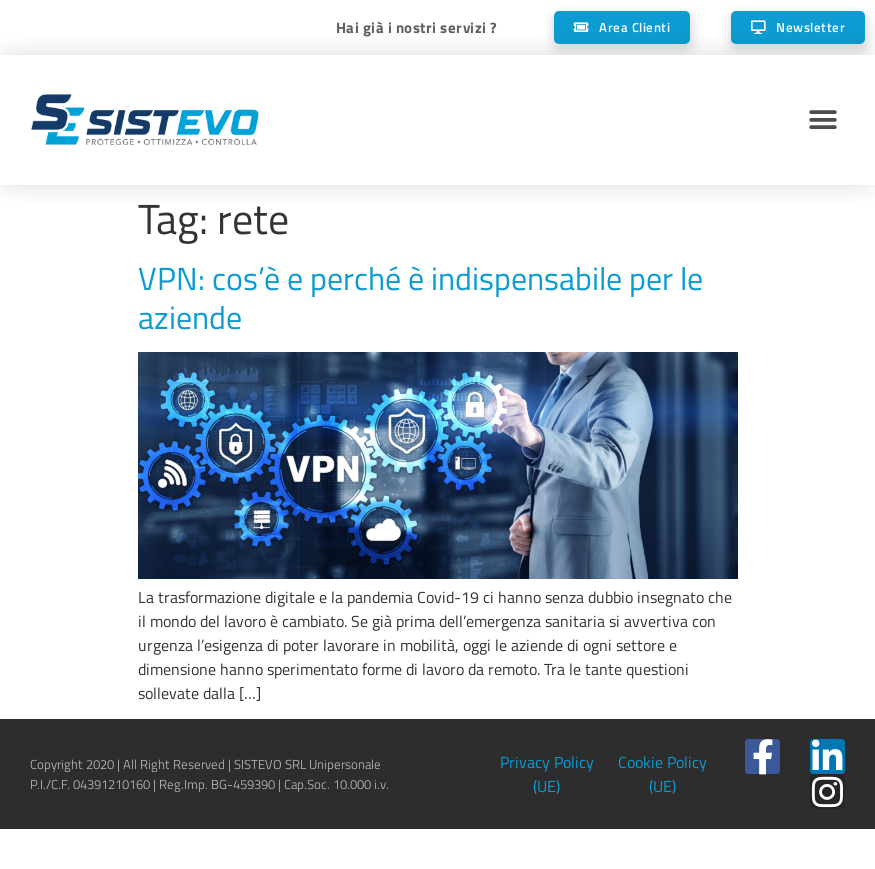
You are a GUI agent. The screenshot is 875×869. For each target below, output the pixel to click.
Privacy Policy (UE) (547, 774)
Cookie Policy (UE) (662, 774)
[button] (822, 120)
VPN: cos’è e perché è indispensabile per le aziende (420, 297)
